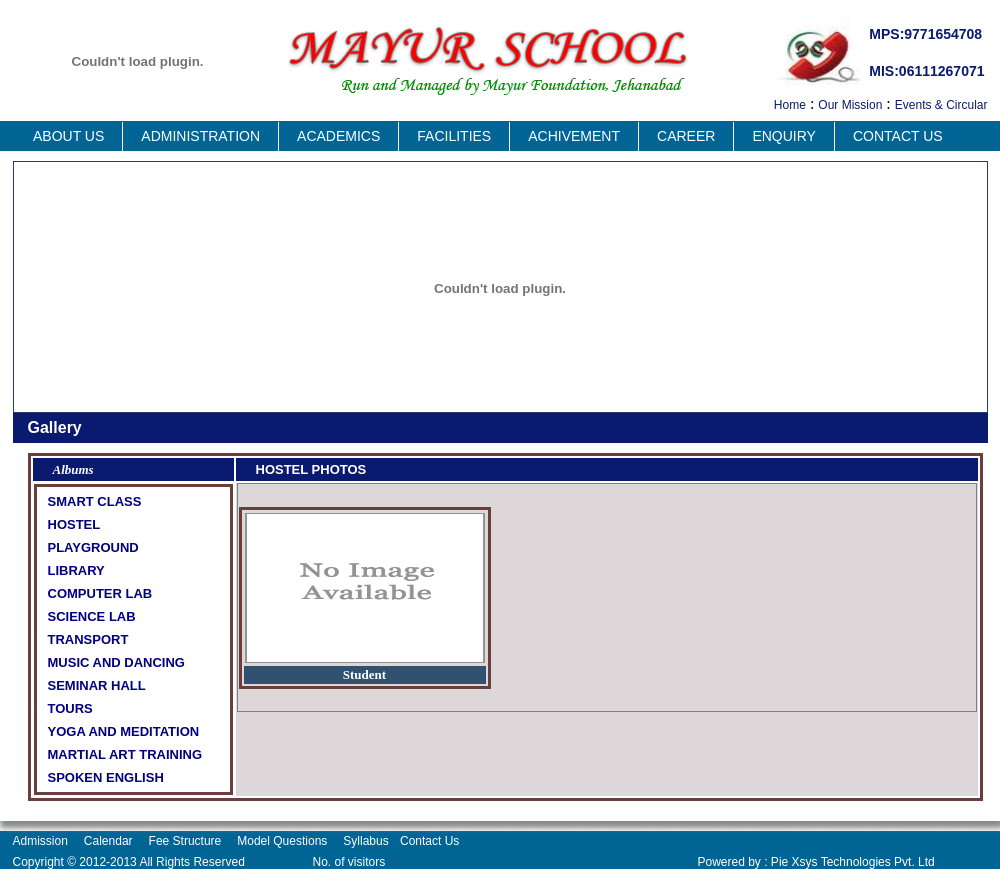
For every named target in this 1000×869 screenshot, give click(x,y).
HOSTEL (74, 524)
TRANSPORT (88, 639)
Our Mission (850, 105)
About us (68, 136)
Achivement (574, 136)
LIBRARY (76, 570)
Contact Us (898, 136)
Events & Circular (941, 105)
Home (790, 105)
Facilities (454, 136)
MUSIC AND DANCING (116, 662)
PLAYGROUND (93, 547)
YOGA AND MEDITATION (124, 731)
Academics (338, 136)
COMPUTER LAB (100, 593)
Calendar (108, 841)
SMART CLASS (95, 501)
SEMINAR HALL (97, 685)
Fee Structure (185, 841)
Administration (200, 136)
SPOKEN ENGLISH (106, 777)
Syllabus (367, 841)
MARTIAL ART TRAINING (125, 754)
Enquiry (784, 136)
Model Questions (282, 841)
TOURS (70, 708)
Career (686, 136)
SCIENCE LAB (92, 616)
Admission (40, 841)
